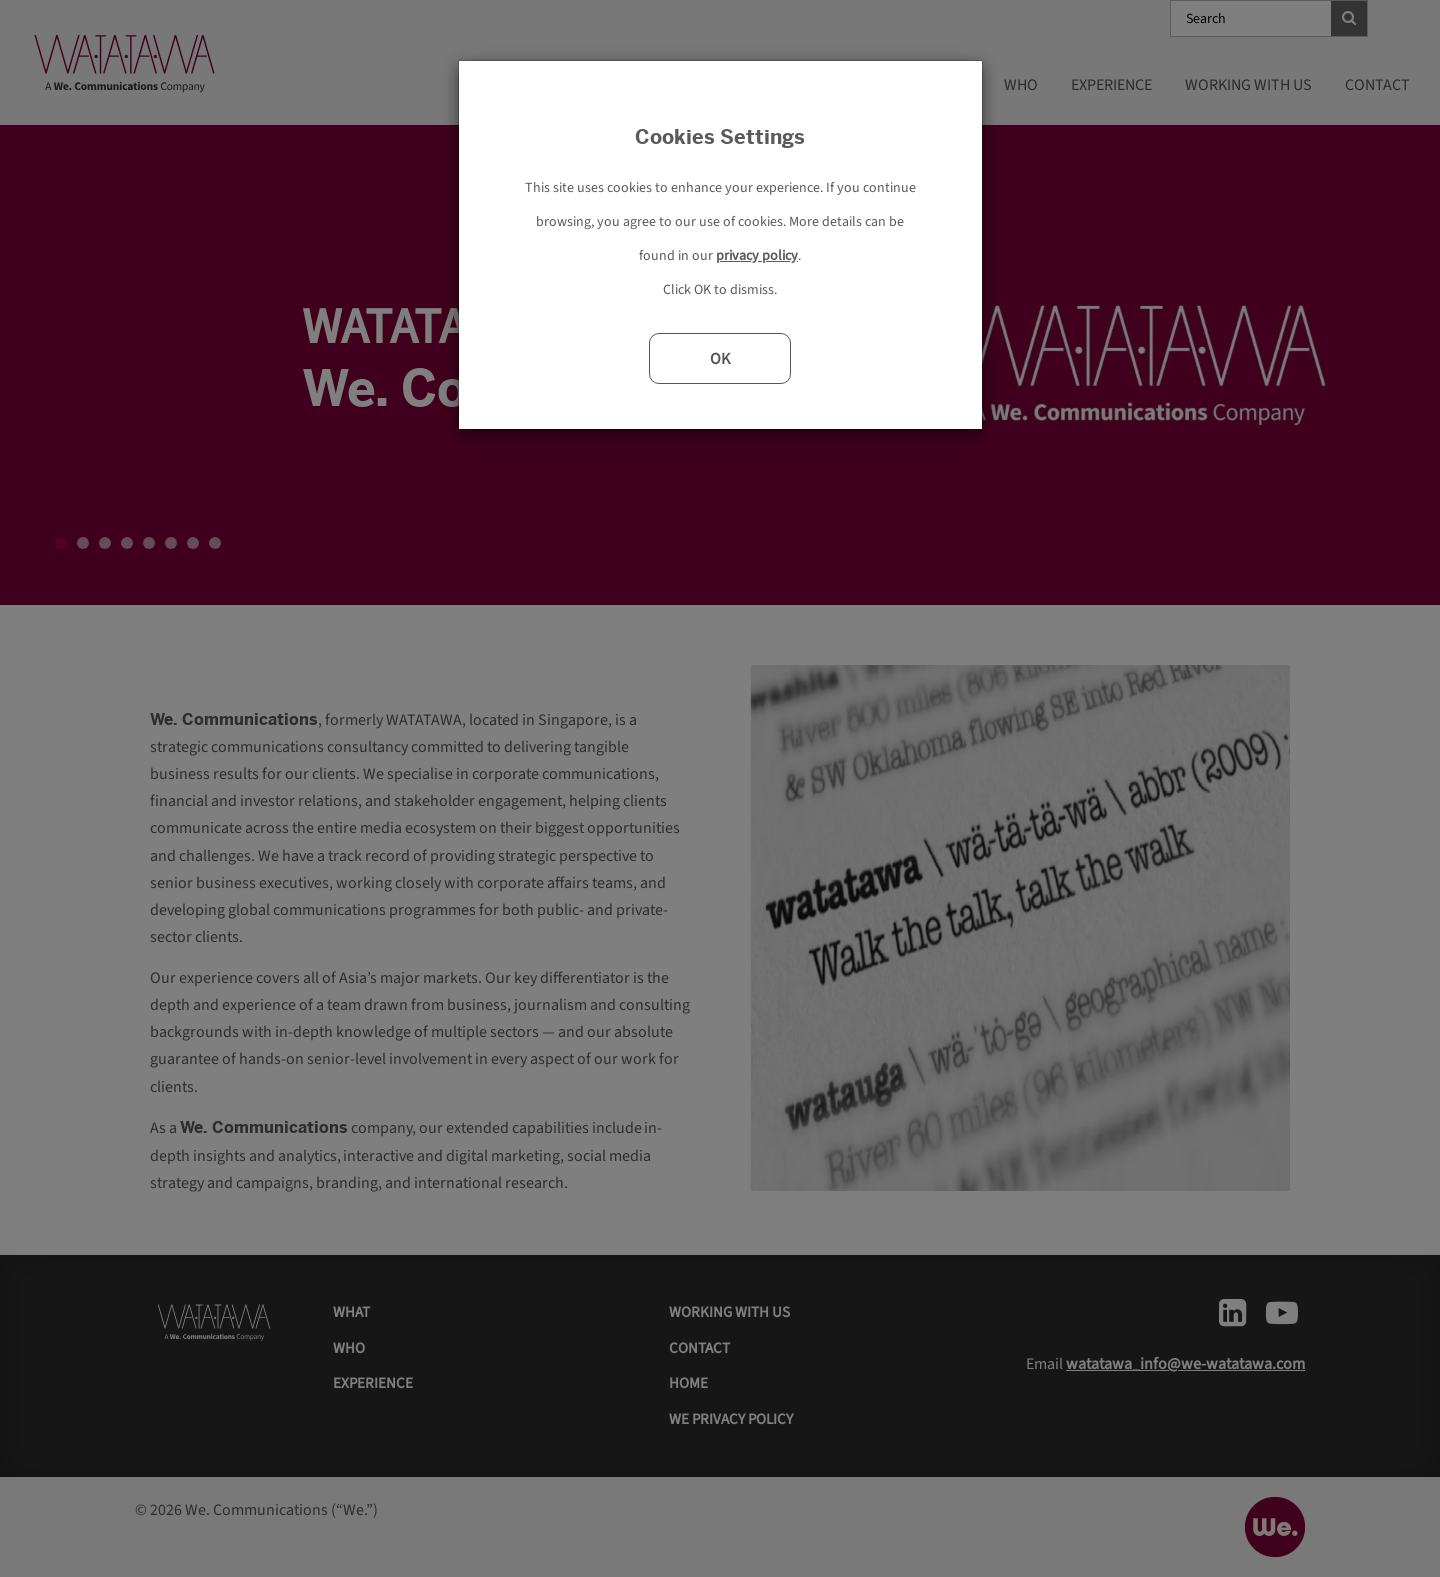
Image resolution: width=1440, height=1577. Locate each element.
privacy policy (757, 256)
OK (720, 359)
